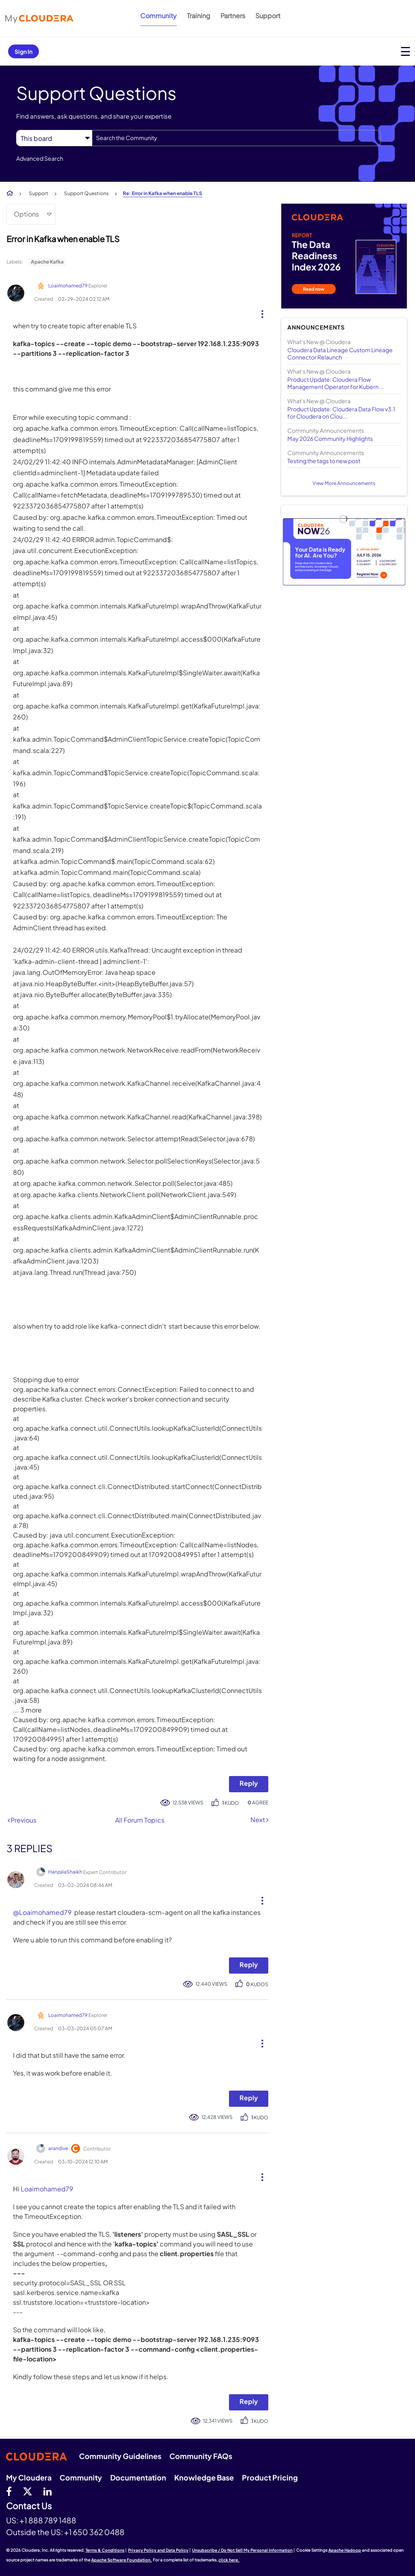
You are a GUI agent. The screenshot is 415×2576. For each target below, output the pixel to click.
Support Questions (86, 193)
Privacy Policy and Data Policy (158, 2550)
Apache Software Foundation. (121, 2559)
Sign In (23, 51)
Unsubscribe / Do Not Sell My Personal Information (242, 2550)
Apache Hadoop (344, 2550)
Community (158, 15)
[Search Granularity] (54, 138)
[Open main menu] (405, 51)
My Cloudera (28, 2477)
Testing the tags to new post (323, 460)
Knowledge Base (204, 2477)
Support (267, 15)
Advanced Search (39, 158)
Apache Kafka (47, 262)
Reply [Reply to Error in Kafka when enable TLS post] (249, 1783)
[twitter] (27, 2491)
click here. (229, 2559)
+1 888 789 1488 (47, 2520)
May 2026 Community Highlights (330, 438)
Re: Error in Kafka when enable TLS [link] (162, 193)
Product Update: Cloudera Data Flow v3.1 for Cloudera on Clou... (341, 412)
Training (198, 15)
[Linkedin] (47, 2491)
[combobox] (236, 138)
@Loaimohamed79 (42, 1912)
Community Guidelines (120, 2456)
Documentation (138, 2477)
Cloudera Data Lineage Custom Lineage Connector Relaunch (340, 353)
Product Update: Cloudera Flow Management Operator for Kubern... (335, 383)
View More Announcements (343, 483)
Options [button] (26, 214)
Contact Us (29, 2506)
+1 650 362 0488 (94, 2532)
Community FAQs (200, 2456)
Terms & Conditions (105, 2550)
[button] (259, 312)
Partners (232, 15)
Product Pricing (270, 2477)
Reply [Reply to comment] (249, 1964)
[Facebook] (9, 2491)
